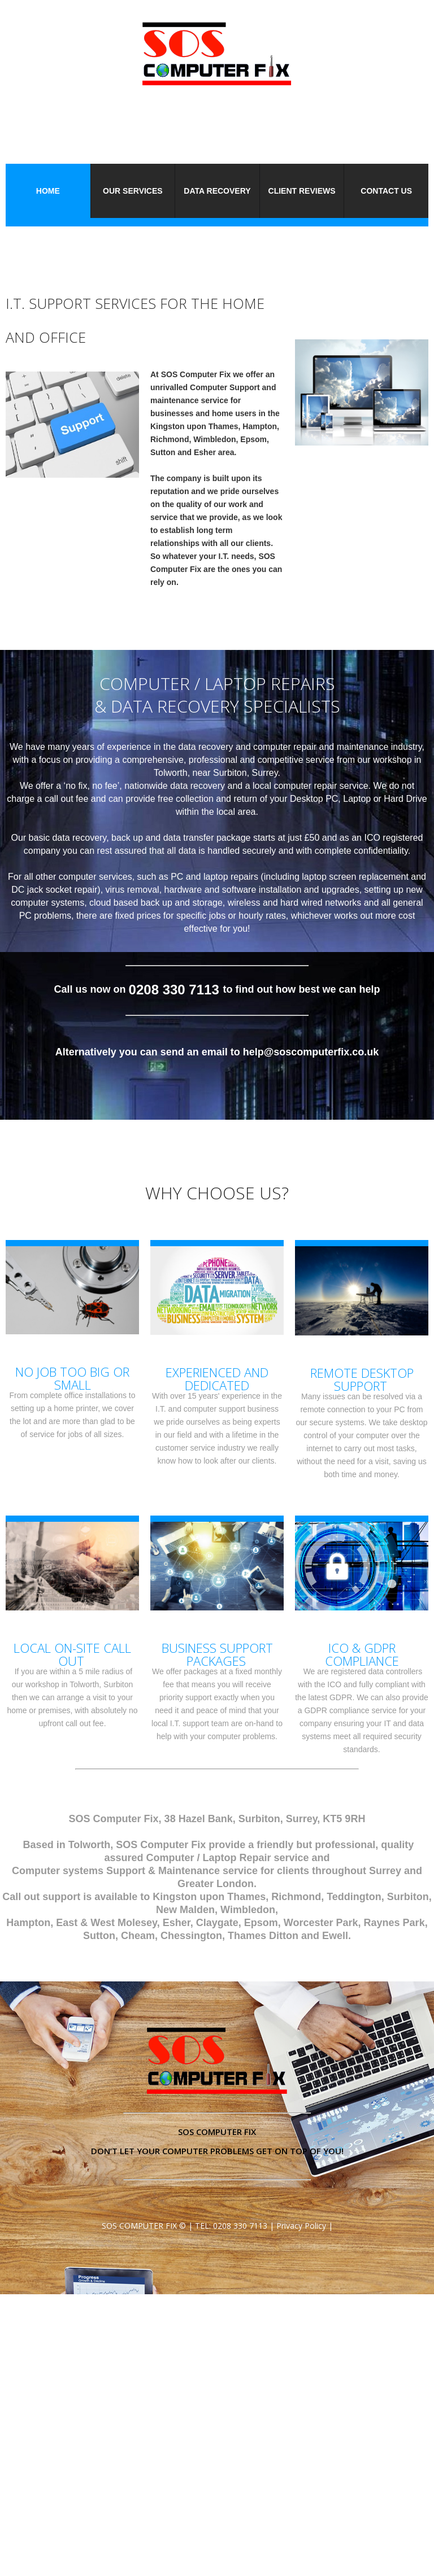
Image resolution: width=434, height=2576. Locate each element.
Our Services (133, 190)
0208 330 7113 (240, 2225)
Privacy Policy (301, 2225)
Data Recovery (217, 190)
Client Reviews (302, 190)
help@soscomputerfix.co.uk (311, 1052)
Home (48, 190)
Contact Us (386, 190)
